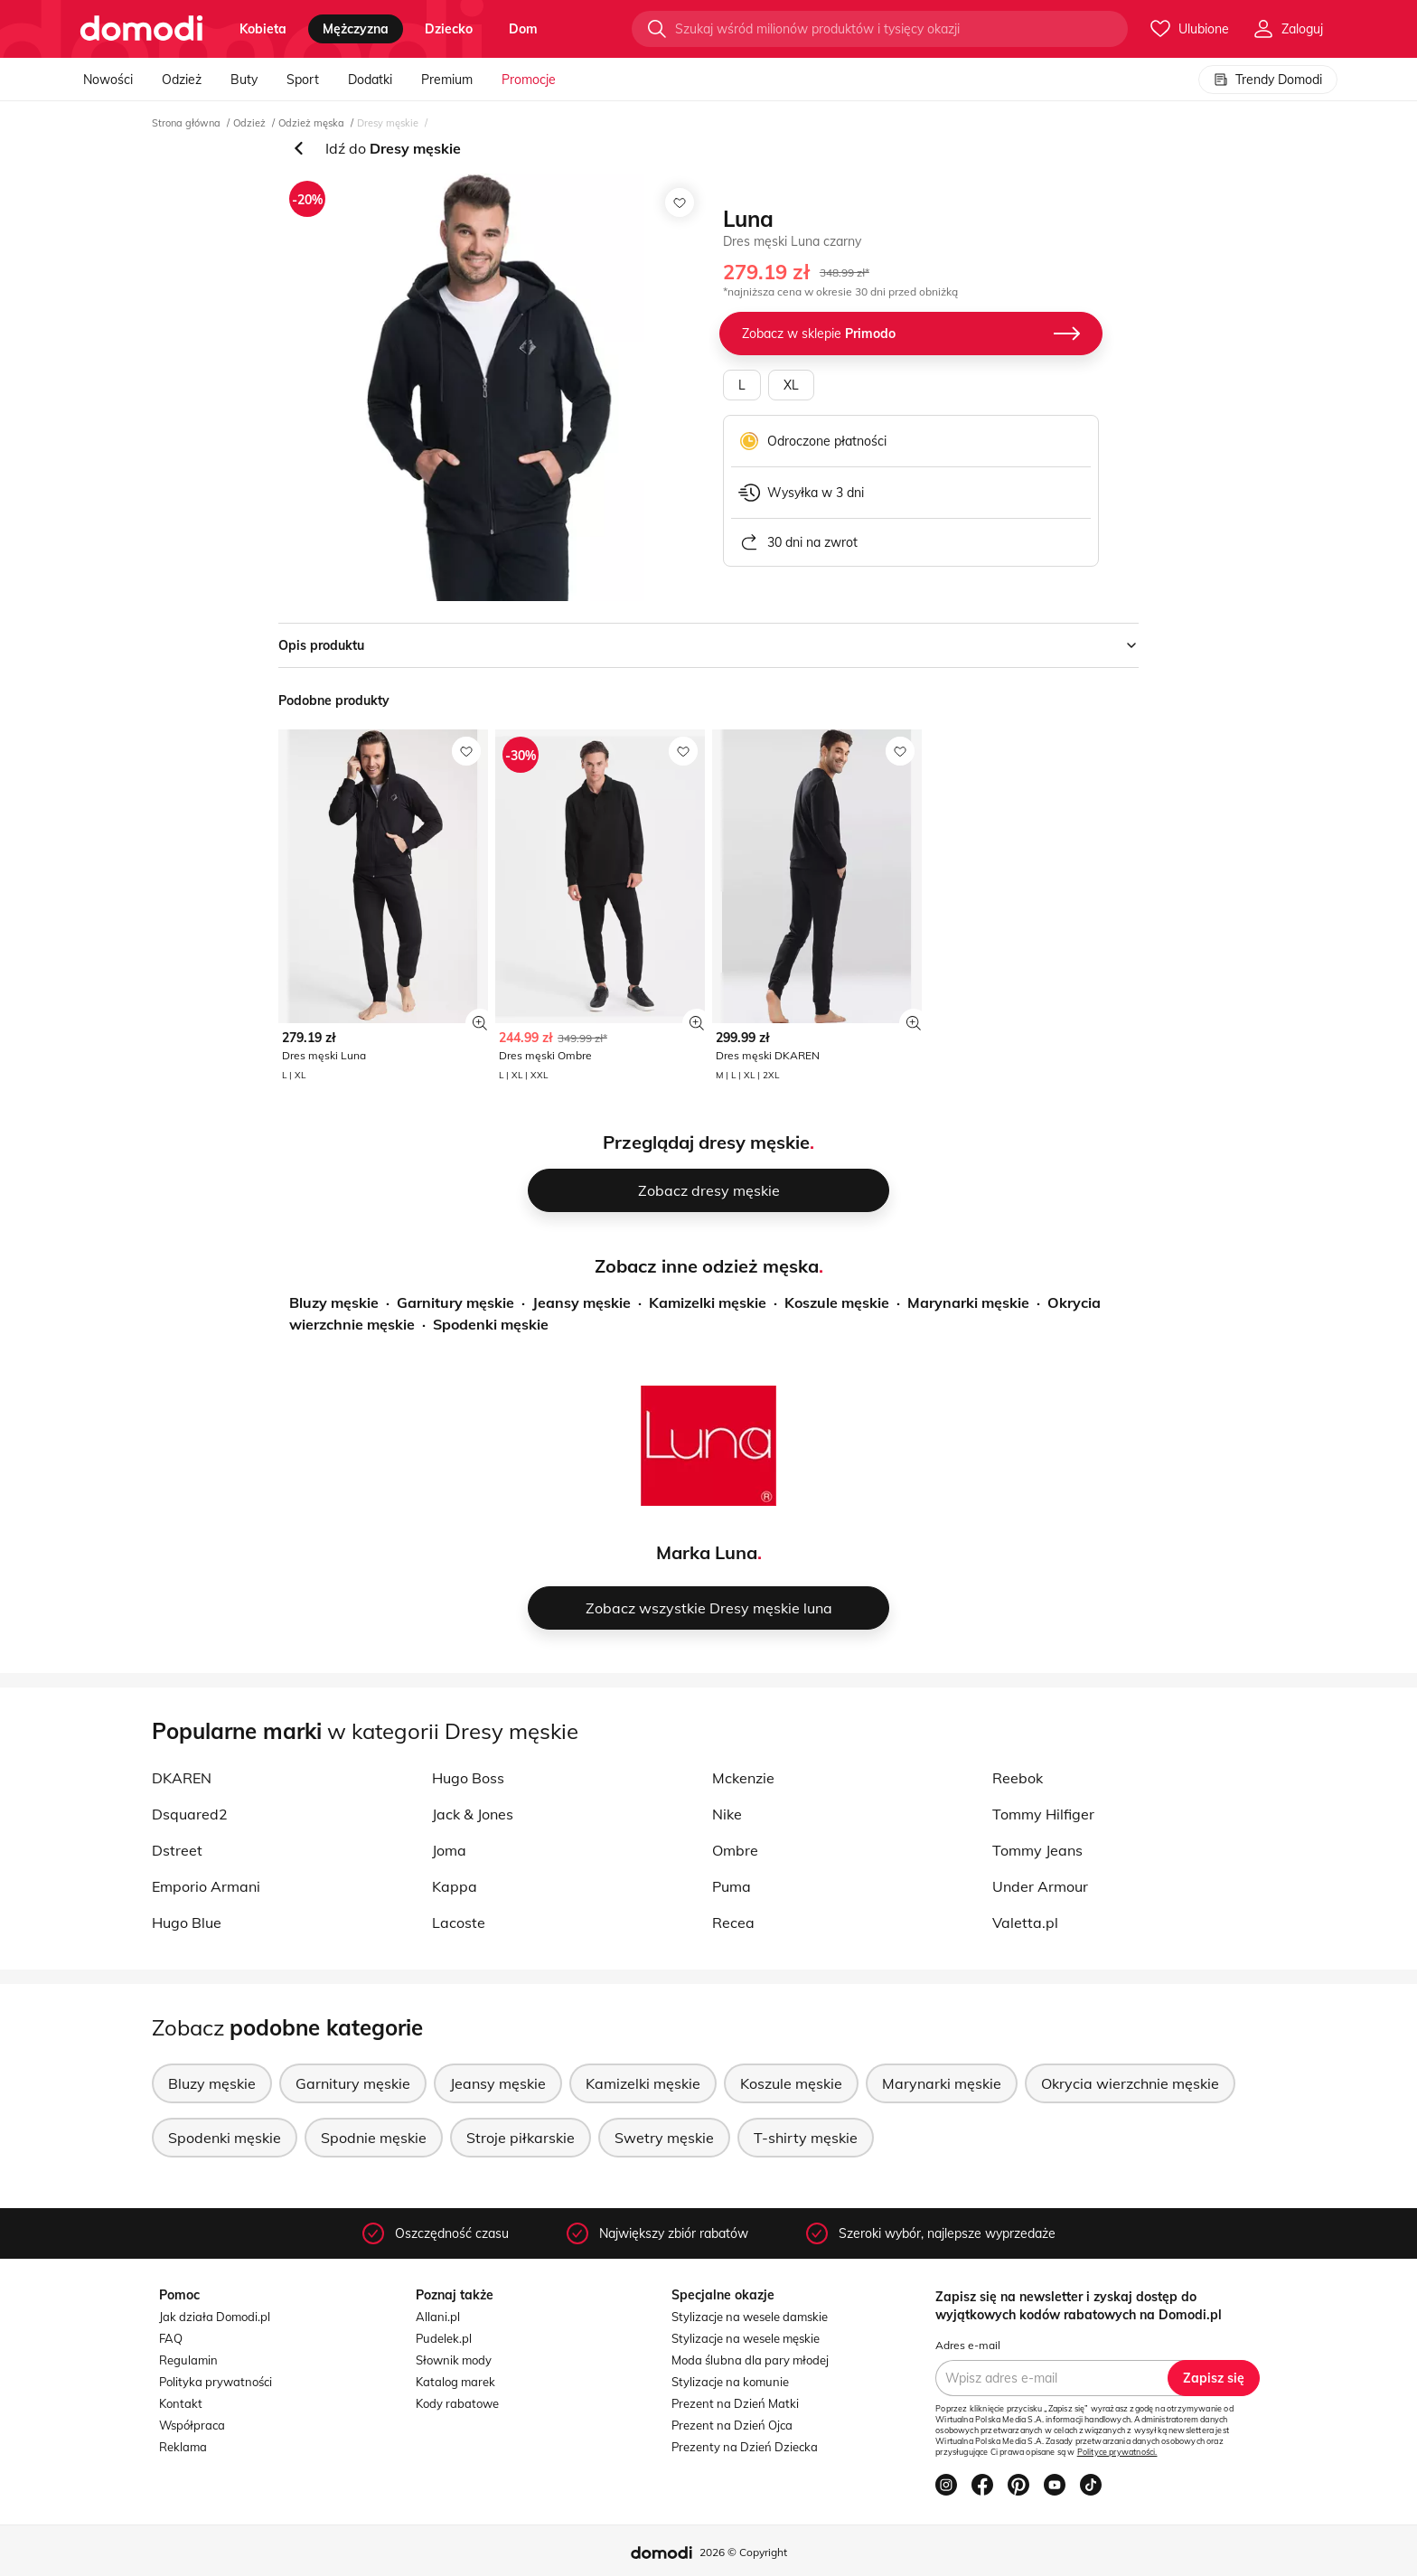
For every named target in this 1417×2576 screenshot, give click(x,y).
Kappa (454, 1886)
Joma (449, 1850)
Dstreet (177, 1850)
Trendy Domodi (1268, 79)
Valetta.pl (1025, 1922)
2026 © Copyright (743, 2552)
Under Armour (1040, 1886)
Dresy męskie (387, 123)
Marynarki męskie (968, 1302)
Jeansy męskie (581, 1302)
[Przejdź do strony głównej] (141, 29)
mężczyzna (356, 29)
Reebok (1017, 1778)
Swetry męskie (664, 2138)
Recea (733, 1922)
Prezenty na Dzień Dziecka (744, 2447)
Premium (447, 79)
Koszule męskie (836, 1302)
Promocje (529, 79)
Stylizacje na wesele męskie (745, 2338)
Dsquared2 (190, 1814)
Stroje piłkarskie (520, 2138)
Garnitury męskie (455, 1302)
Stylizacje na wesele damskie (749, 2316)
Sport (302, 79)
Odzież (182, 79)
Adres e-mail (967, 2345)
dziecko (449, 29)
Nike (727, 1814)
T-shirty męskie (806, 2138)
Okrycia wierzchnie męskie (1130, 2083)
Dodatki (370, 79)
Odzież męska (311, 123)
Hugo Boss (468, 1778)
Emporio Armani (206, 1886)
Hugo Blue (186, 1922)
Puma (731, 1886)
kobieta (262, 29)
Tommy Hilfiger (1043, 1814)
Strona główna (186, 123)
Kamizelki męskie (707, 1302)
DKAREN (181, 1778)
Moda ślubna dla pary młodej (750, 2360)
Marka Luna (706, 1552)
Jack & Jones (472, 1814)
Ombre (735, 1850)
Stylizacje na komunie (730, 2381)
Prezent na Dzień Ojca (732, 2425)
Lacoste (458, 1922)
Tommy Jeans (1037, 1850)
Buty (244, 79)
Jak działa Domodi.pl (214, 2316)
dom (523, 29)
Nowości (108, 79)
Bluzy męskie (334, 1302)
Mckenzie (743, 1778)
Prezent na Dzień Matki (735, 2403)
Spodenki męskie (491, 1324)
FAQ (171, 2338)
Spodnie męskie (374, 2138)
